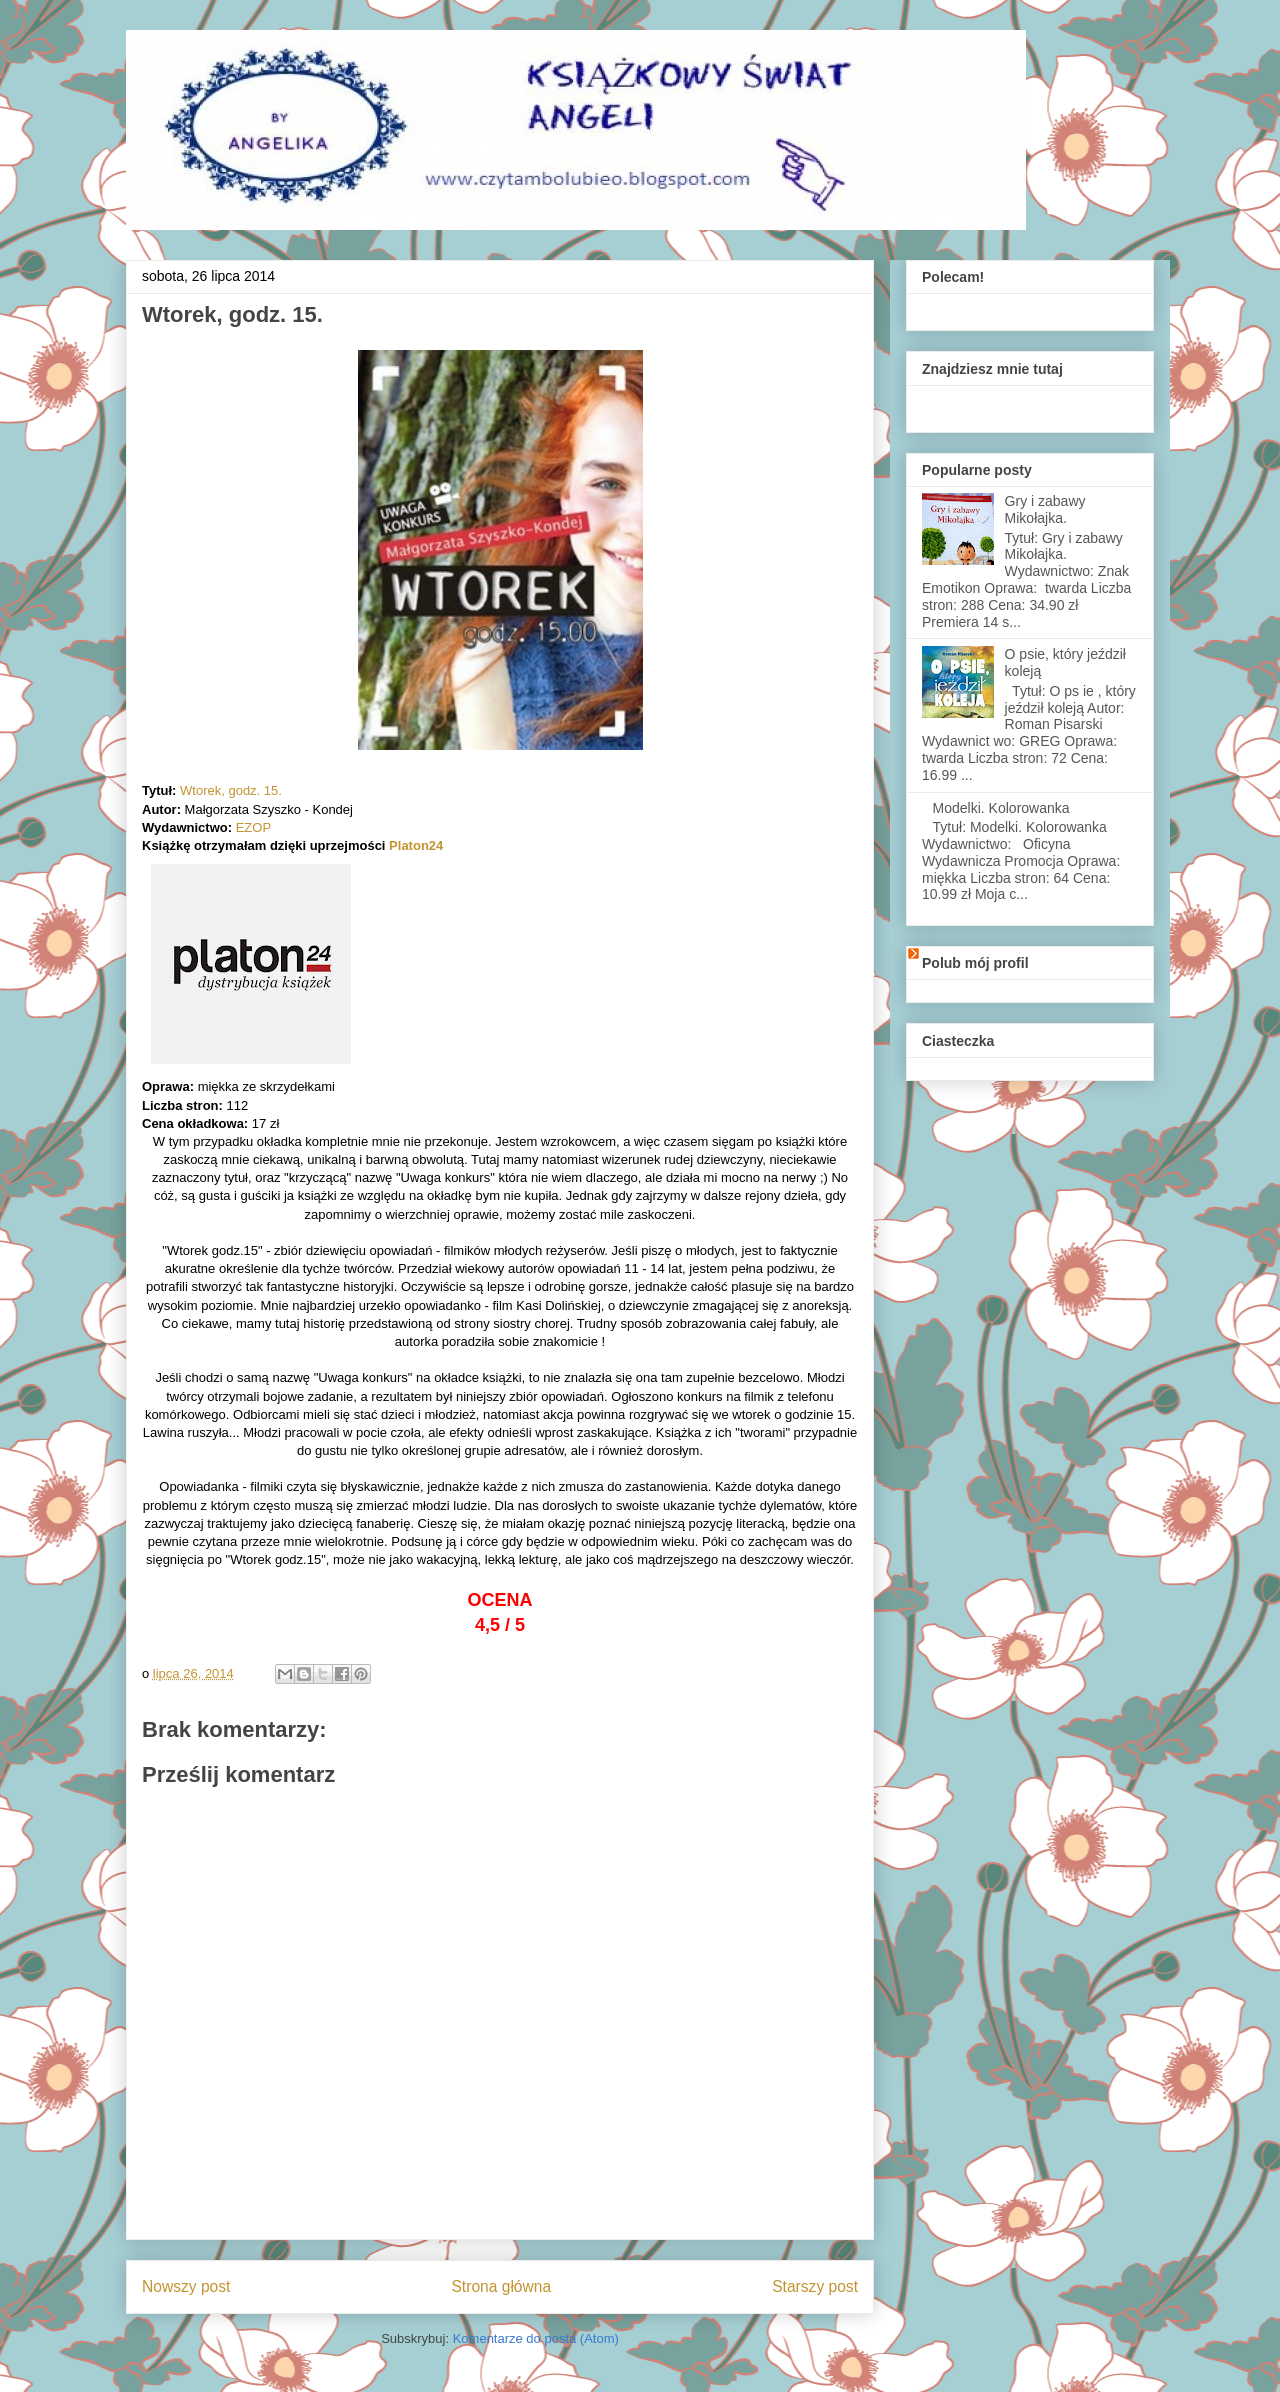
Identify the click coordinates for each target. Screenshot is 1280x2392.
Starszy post (815, 2286)
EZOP (253, 827)
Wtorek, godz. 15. (231, 790)
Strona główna (501, 2286)
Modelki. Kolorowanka (1001, 808)
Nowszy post (186, 2286)
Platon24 (416, 845)
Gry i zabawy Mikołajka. (1045, 509)
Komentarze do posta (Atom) (536, 2338)
